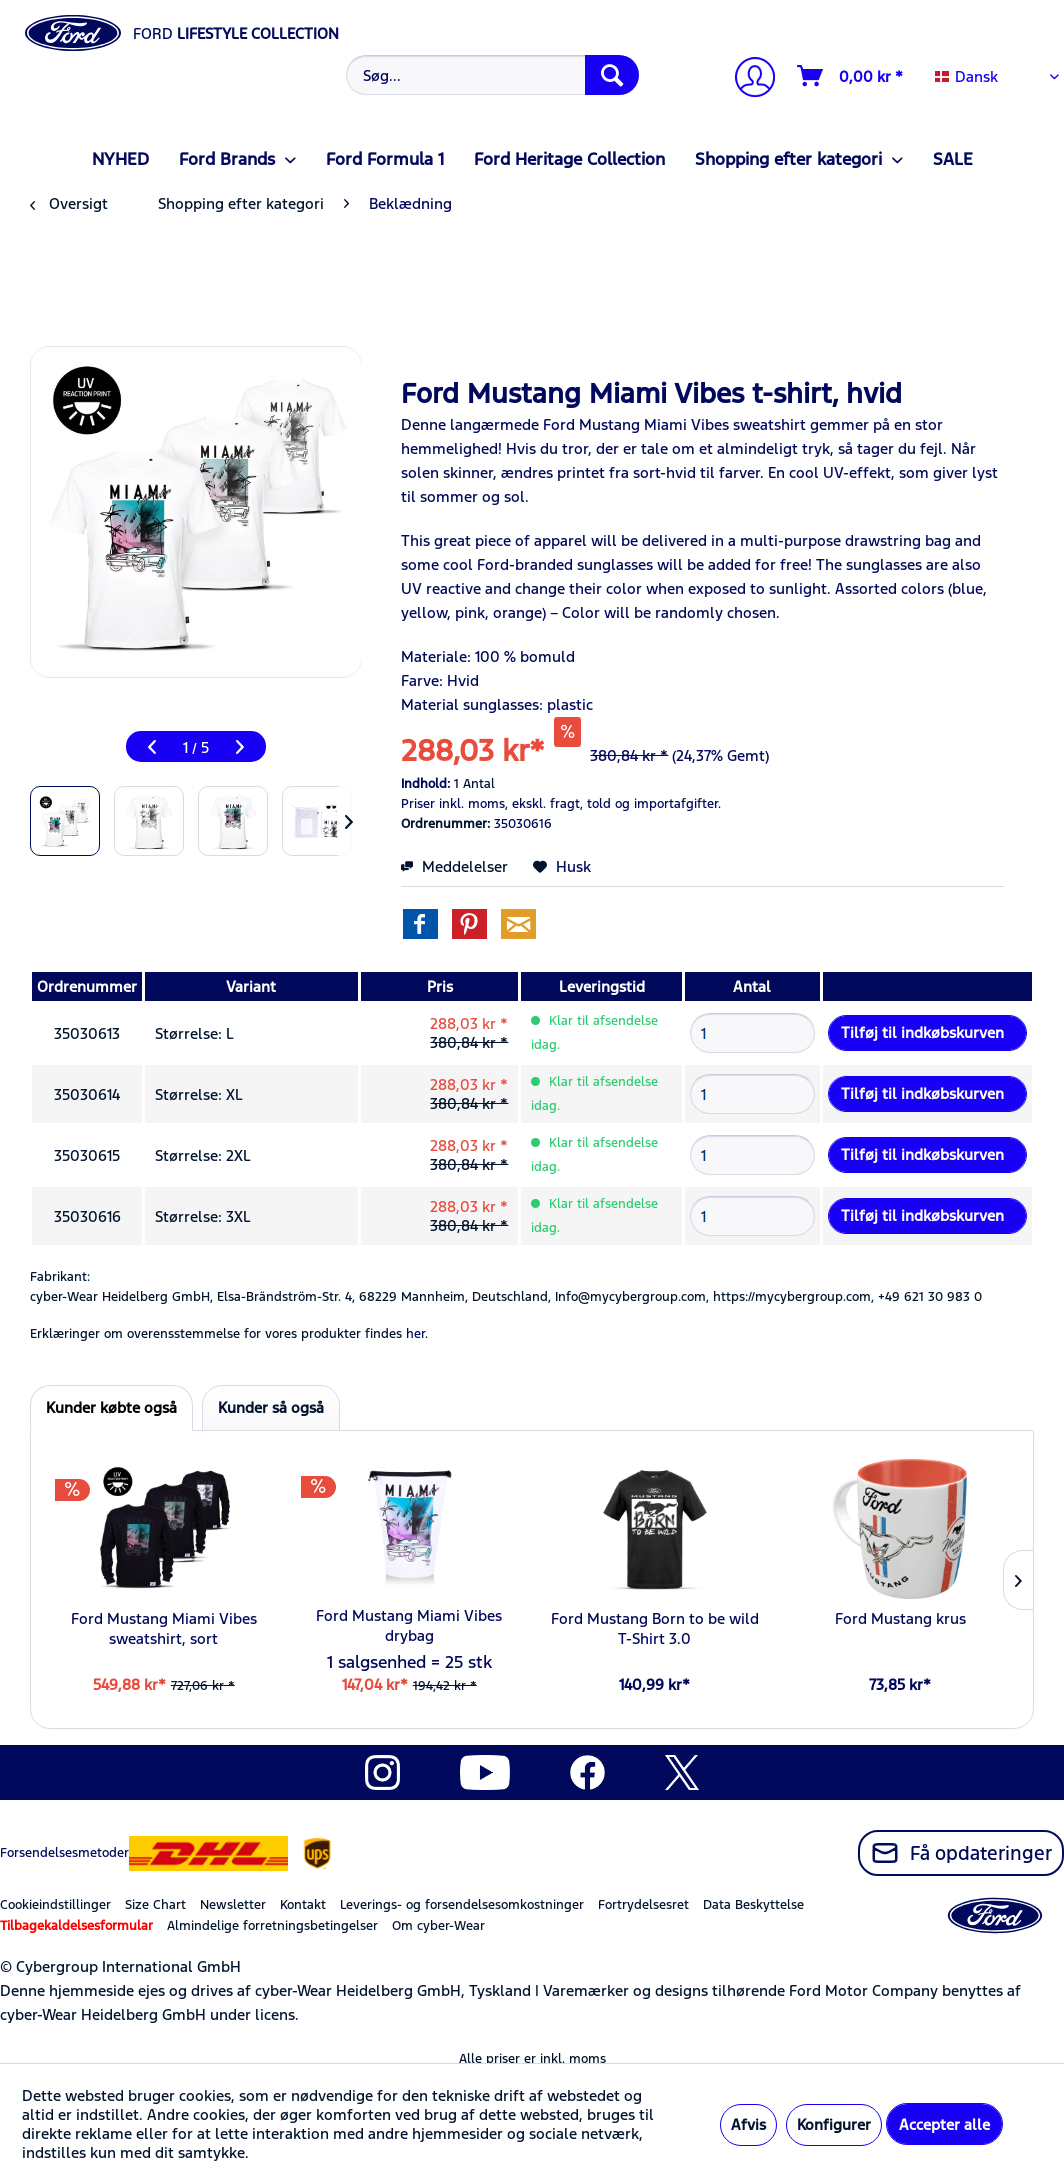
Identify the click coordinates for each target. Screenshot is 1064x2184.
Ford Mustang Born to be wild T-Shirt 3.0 (655, 1628)
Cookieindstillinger (55, 1905)
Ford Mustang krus (900, 1618)
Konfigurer (834, 2124)
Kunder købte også (111, 1407)
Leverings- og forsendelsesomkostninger (462, 1905)
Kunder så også (271, 1407)
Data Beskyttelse (753, 1905)
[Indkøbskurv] (851, 76)
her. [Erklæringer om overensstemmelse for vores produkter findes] (417, 1334)
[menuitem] (491, 75)
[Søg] (612, 75)
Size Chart (155, 1905)
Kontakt (303, 1905)
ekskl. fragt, (547, 804)
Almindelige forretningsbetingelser (272, 1926)
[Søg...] (492, 75)
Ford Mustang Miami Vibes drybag (409, 1625)
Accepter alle (944, 2124)
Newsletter (233, 1905)
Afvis (748, 2124)
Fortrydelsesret (643, 1905)
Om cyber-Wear (438, 1926)
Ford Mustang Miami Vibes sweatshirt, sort (164, 1628)
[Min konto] (747, 79)
